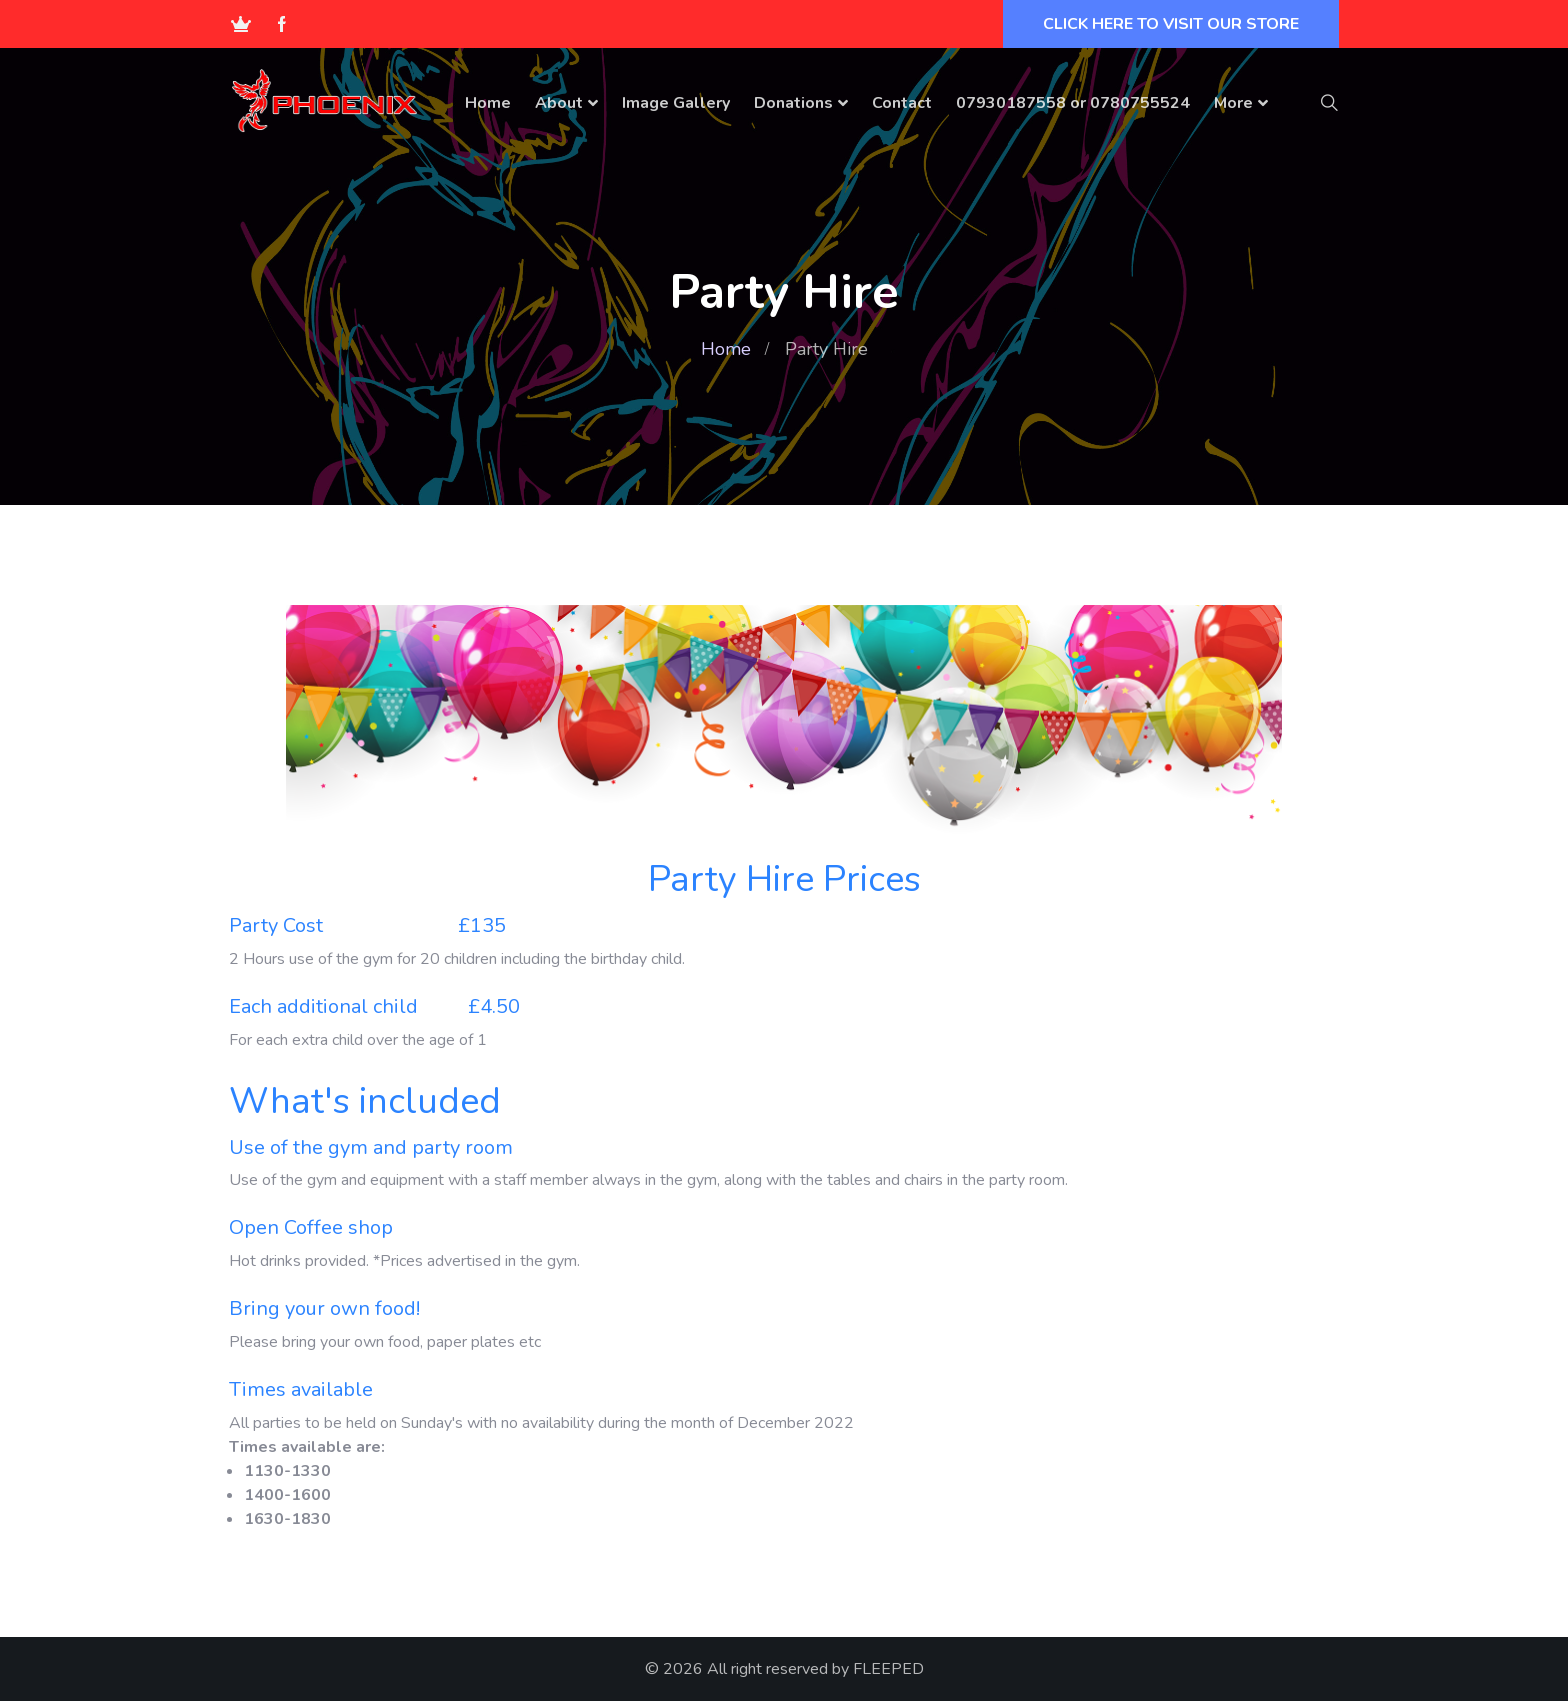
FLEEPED (888, 1669)
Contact (902, 103)
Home (488, 103)
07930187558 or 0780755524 (1073, 103)
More (1233, 103)
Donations (793, 103)
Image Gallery (676, 103)
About (559, 103)
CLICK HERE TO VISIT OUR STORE (1171, 24)
